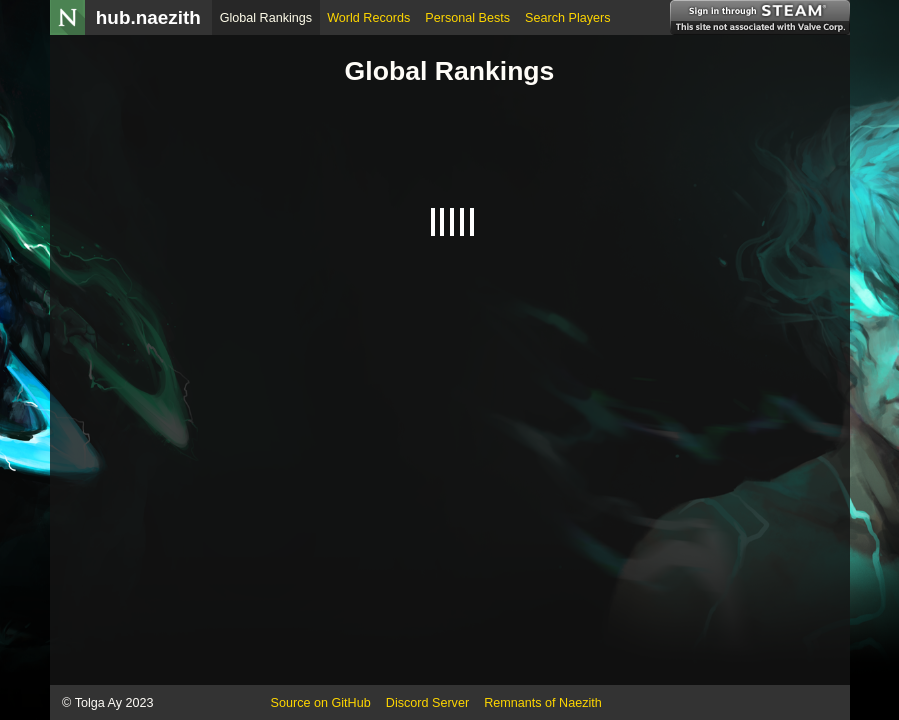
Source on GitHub (321, 703)
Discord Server (427, 703)
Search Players (567, 18)
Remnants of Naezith (543, 703)
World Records (368, 18)
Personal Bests (467, 18)
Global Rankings (266, 18)
